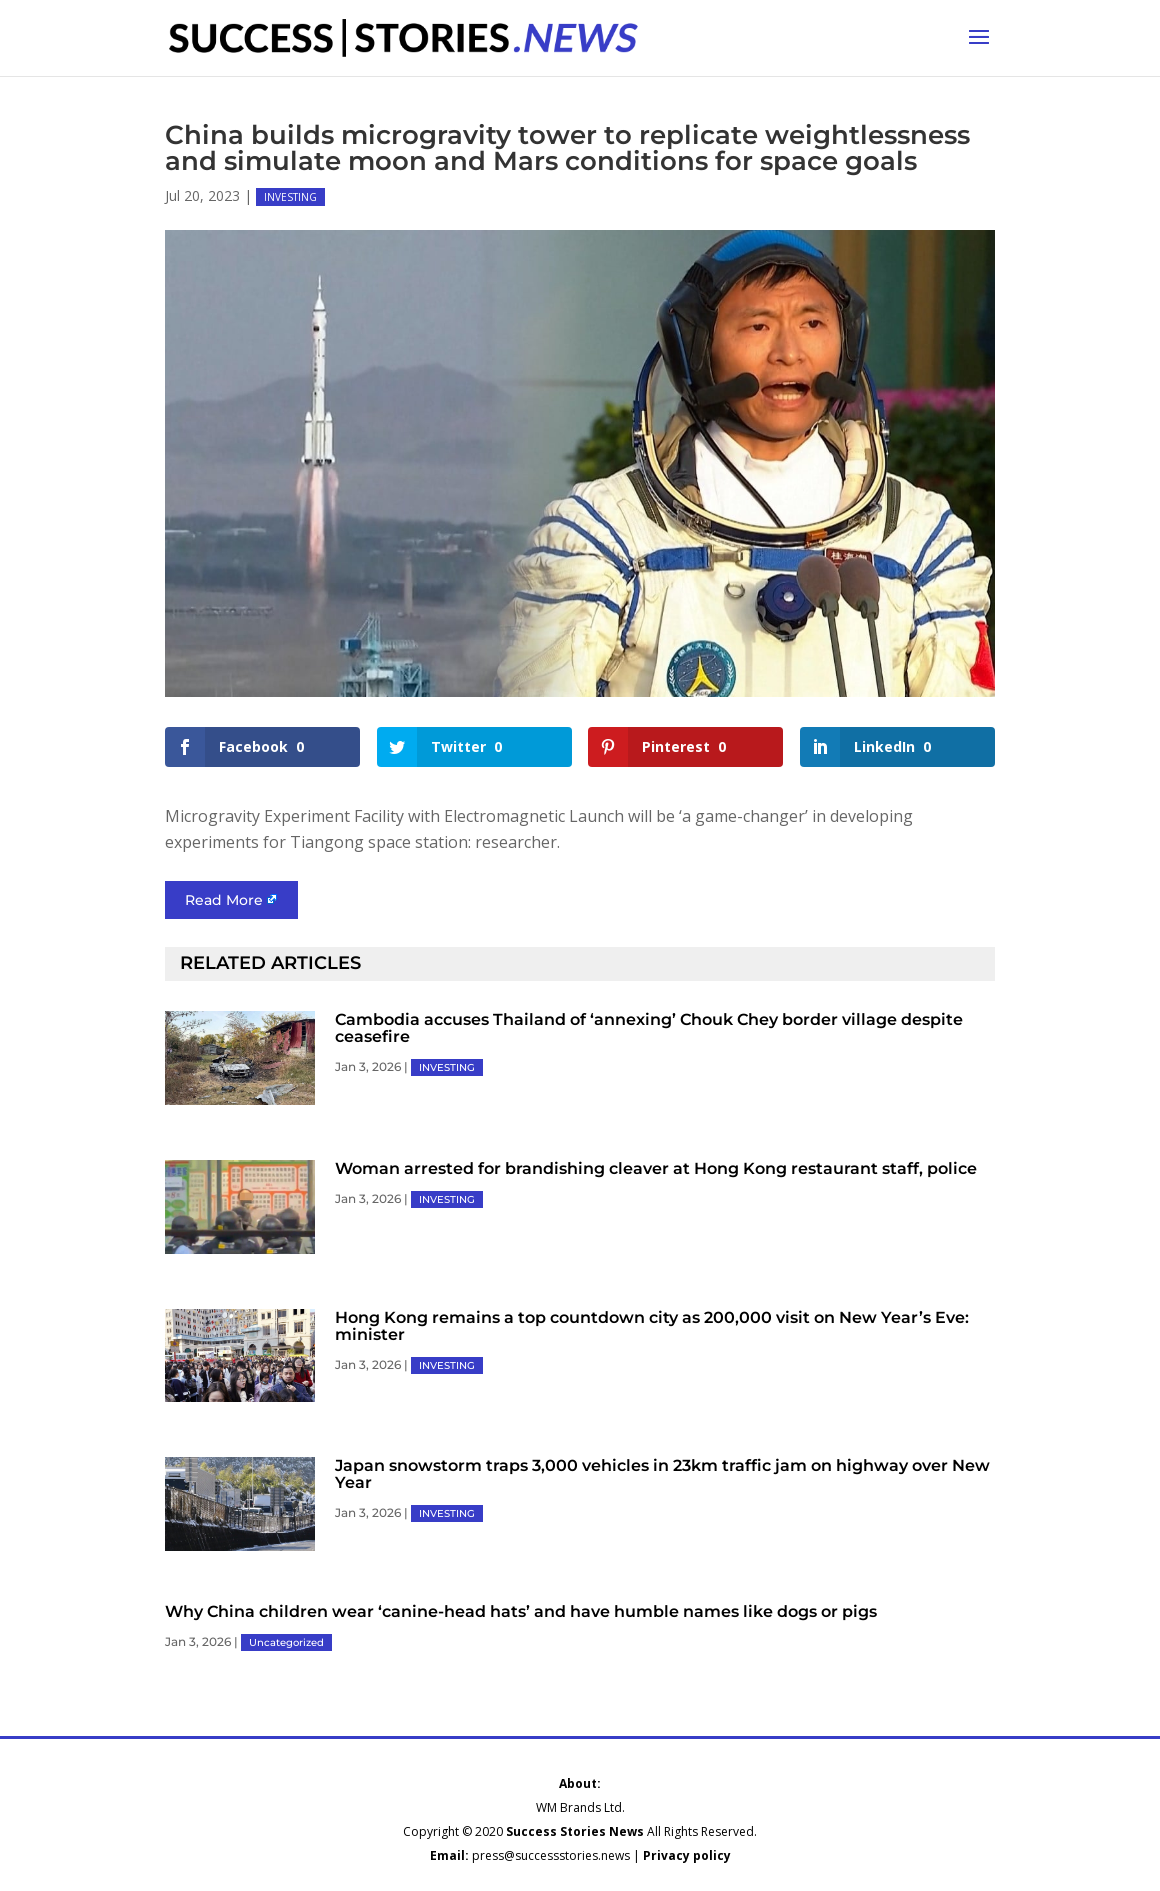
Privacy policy (687, 1855)
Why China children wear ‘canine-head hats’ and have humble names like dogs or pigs (521, 1611)
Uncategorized (286, 1642)
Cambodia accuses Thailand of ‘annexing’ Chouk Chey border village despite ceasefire (649, 1028)
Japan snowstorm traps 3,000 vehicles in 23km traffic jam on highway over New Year (662, 1474)
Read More (224, 900)
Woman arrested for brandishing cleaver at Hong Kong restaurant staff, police (656, 1168)
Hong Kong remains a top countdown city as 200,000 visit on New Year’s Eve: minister (652, 1326)
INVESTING (290, 197)
